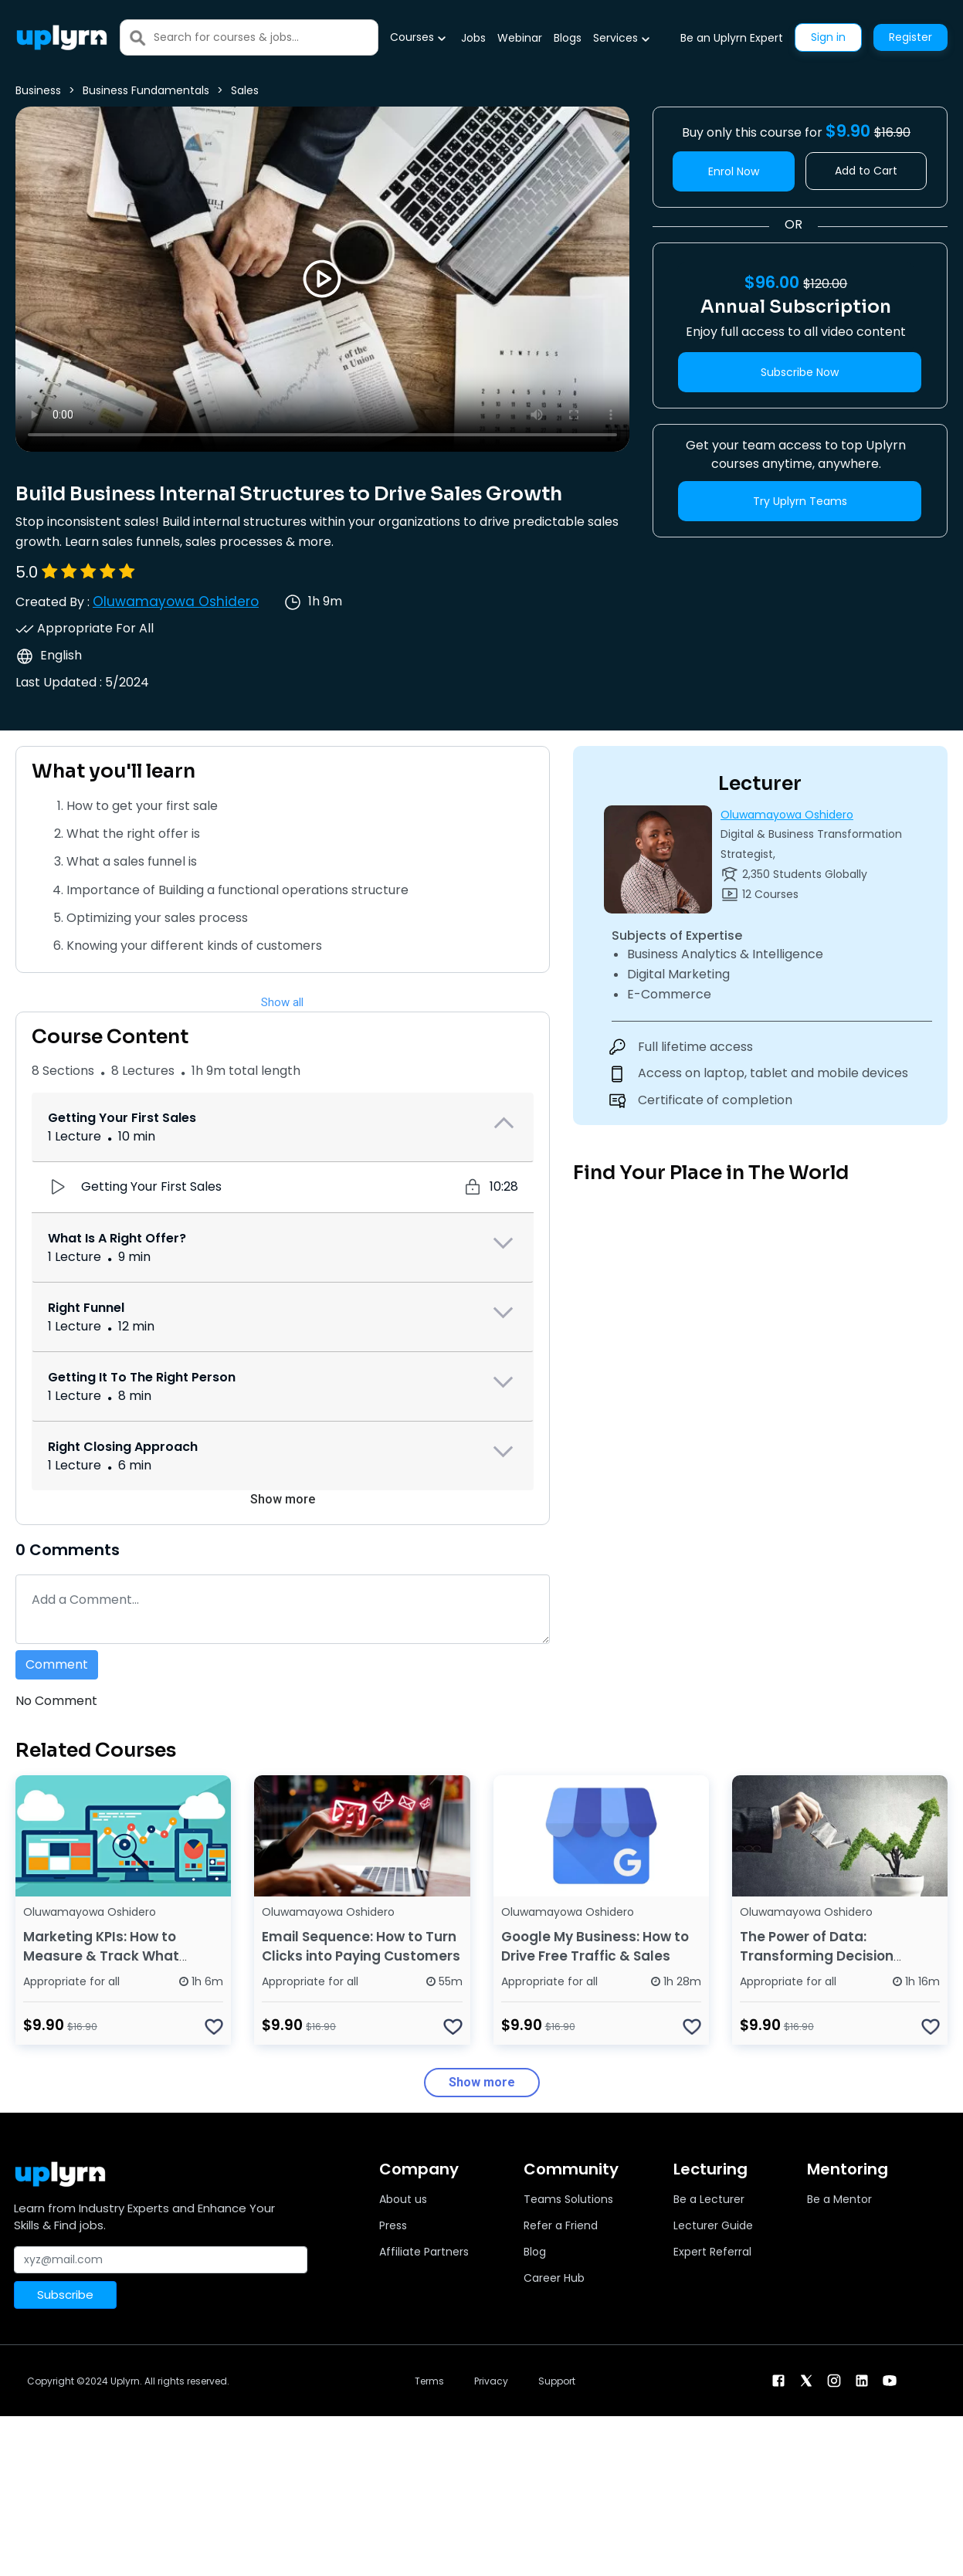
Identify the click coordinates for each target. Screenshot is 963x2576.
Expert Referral (712, 2251)
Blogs (568, 38)
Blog (535, 2251)
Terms (429, 2381)
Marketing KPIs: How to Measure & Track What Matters (101, 1956)
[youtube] (889, 2379)
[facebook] (778, 2379)
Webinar (519, 38)
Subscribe (65, 2294)
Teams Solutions (568, 2199)
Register (910, 37)
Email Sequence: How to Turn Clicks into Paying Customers (361, 1946)
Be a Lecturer (708, 2199)
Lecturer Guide (713, 2225)
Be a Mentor (839, 2199)
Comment (56, 1664)
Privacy (491, 2381)
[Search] (266, 37)
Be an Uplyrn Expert (731, 38)
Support (556, 2381)
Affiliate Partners (424, 2251)
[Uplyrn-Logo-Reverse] (61, 37)
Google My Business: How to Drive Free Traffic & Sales (595, 1946)
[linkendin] (862, 2379)
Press (393, 2225)
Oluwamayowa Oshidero (176, 601)
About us (403, 2199)
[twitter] (806, 2379)
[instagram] (834, 2379)
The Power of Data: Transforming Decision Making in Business (816, 1956)
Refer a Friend (561, 2225)
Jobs (473, 38)
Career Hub (554, 2278)
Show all (282, 1002)
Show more (282, 1499)
